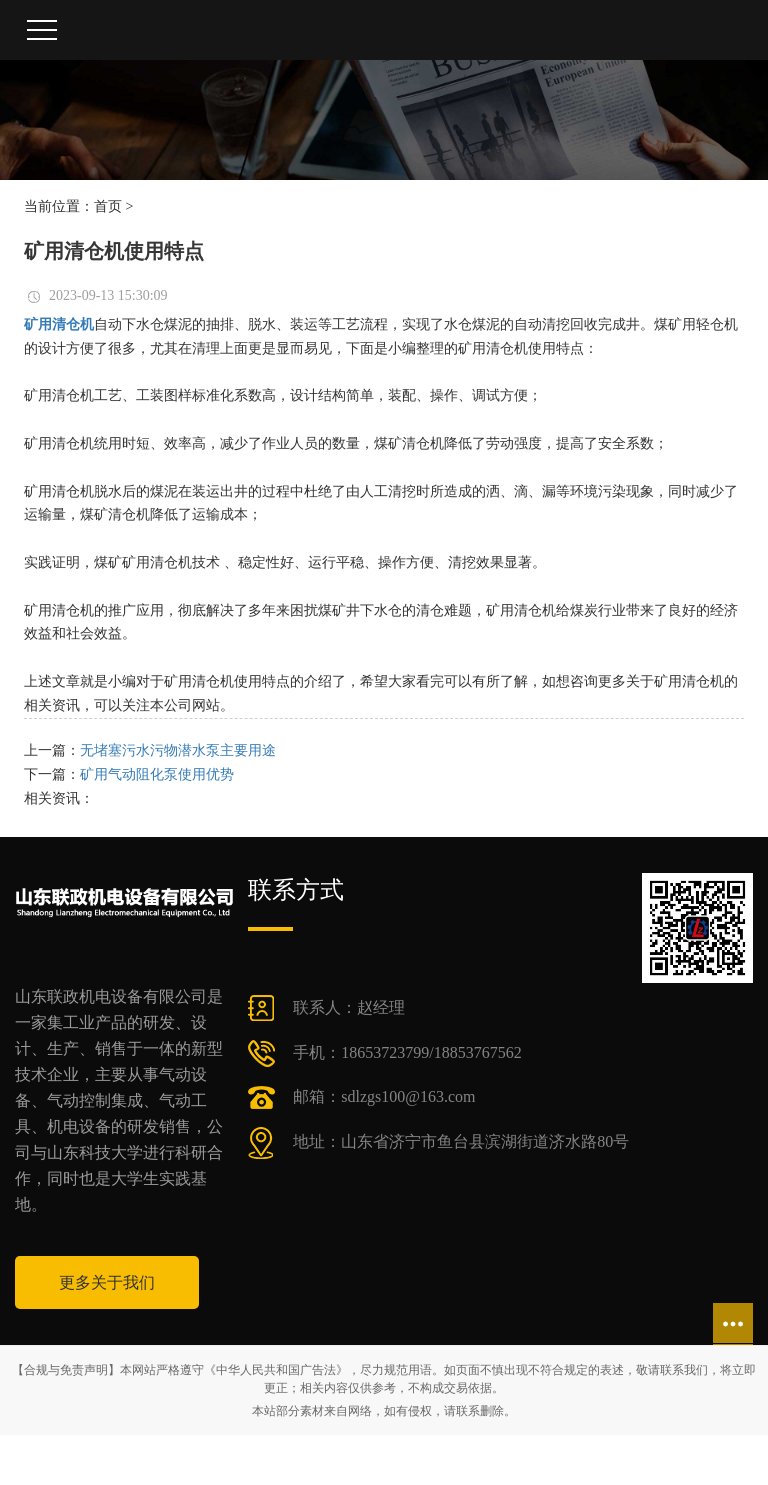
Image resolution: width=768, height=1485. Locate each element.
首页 (108, 206)
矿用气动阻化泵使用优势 (157, 774)
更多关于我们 (107, 1282)
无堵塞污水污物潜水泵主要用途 (178, 750)
